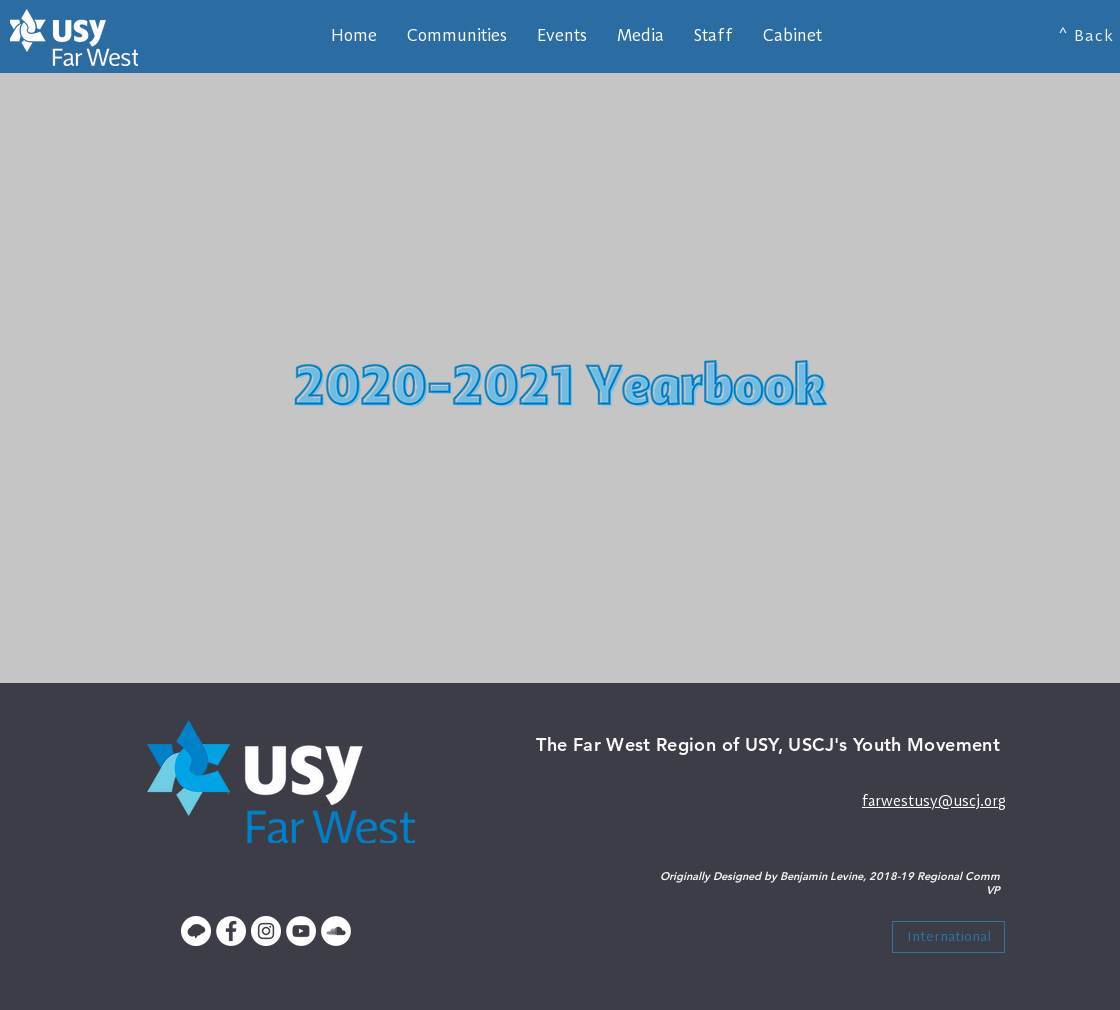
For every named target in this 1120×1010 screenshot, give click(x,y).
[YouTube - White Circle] (301, 931)
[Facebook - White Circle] (231, 931)
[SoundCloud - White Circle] (336, 931)
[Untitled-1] (196, 931)
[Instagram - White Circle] (266, 931)
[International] (948, 937)
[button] (713, 35)
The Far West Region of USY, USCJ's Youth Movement (768, 744)
